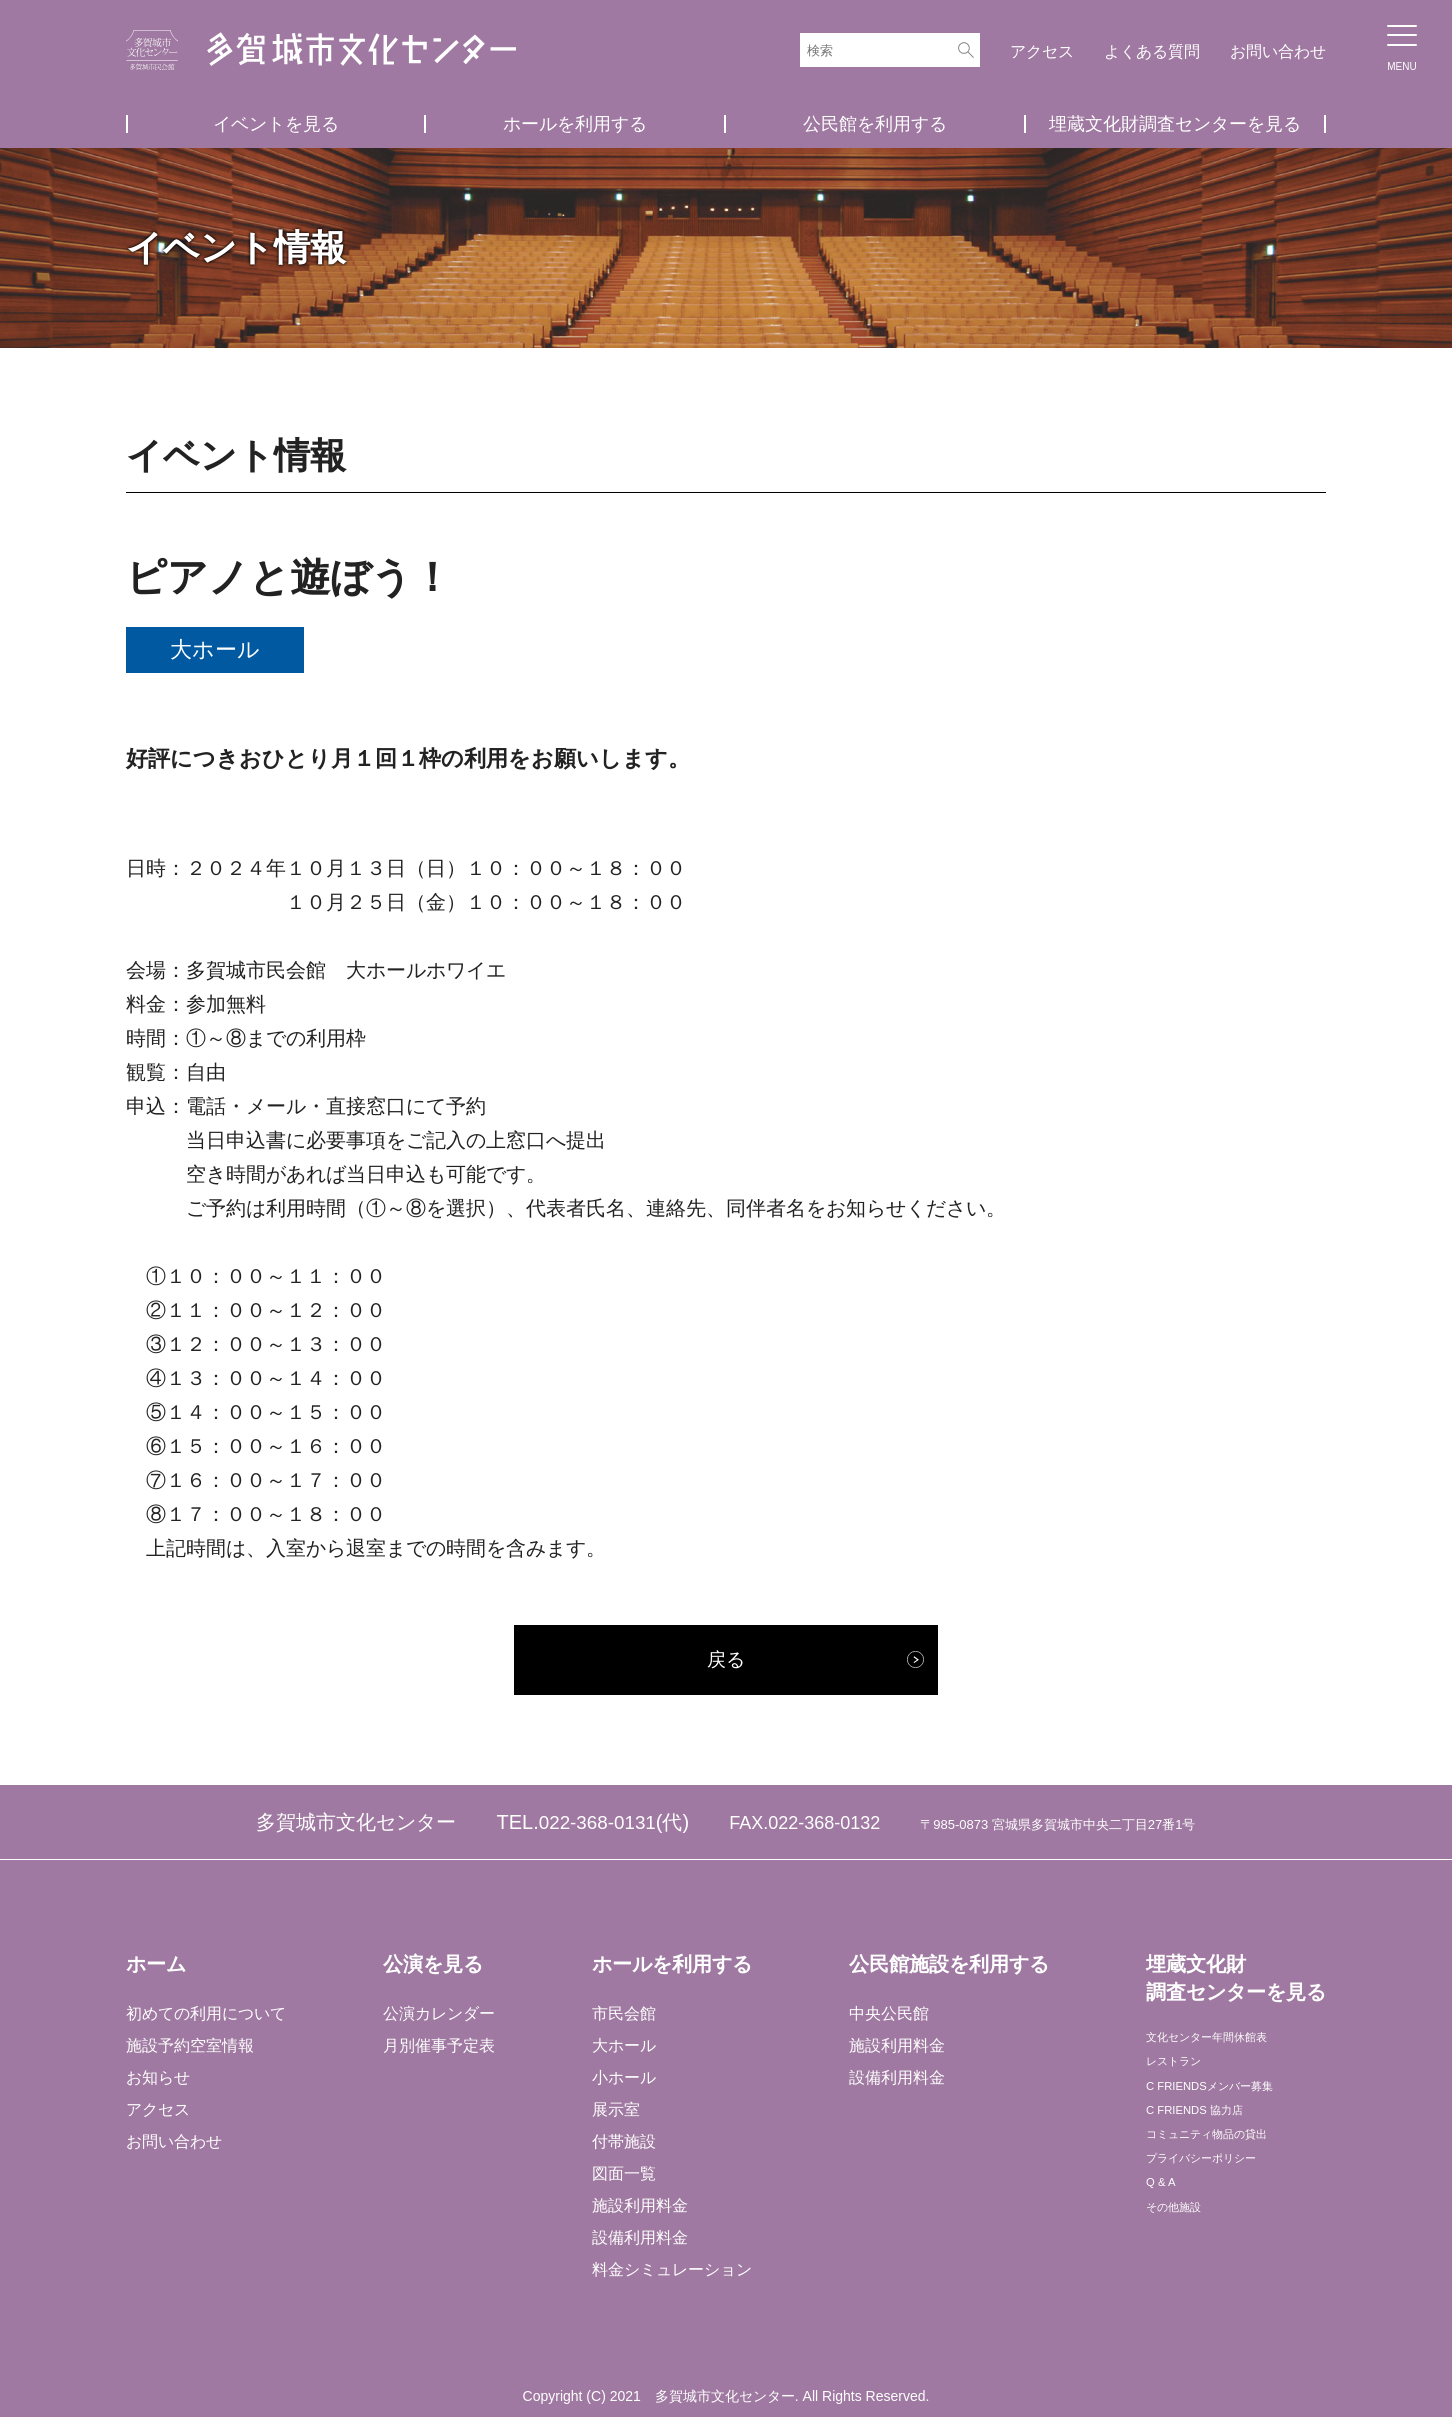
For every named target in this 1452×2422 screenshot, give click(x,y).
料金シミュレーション (671, 2273)
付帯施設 (623, 2145)
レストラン (1184, 2078)
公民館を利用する (875, 124)
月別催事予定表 (438, 2050)
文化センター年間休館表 (1232, 2046)
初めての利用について (206, 2018)
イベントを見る (276, 124)
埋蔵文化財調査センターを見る (1175, 124)
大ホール (623, 2050)
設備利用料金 (639, 2241)
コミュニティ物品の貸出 (1232, 2173)
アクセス (1042, 51)
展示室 (615, 2113)
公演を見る (432, 1968)
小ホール (623, 2081)
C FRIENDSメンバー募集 (1235, 2109)
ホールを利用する (575, 124)
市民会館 (623, 2018)
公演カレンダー (438, 2018)
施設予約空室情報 (190, 2050)
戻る (726, 1662)
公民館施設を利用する (947, 1968)
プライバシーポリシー (1224, 2205)
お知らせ (158, 2081)
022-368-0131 (597, 1826)
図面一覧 (623, 2177)
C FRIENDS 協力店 (1213, 2141)
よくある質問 (1152, 51)
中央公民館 (887, 2018)
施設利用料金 (639, 2209)
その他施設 (1184, 2269)
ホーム (156, 1968)
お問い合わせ (1278, 51)
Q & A (1165, 2237)
